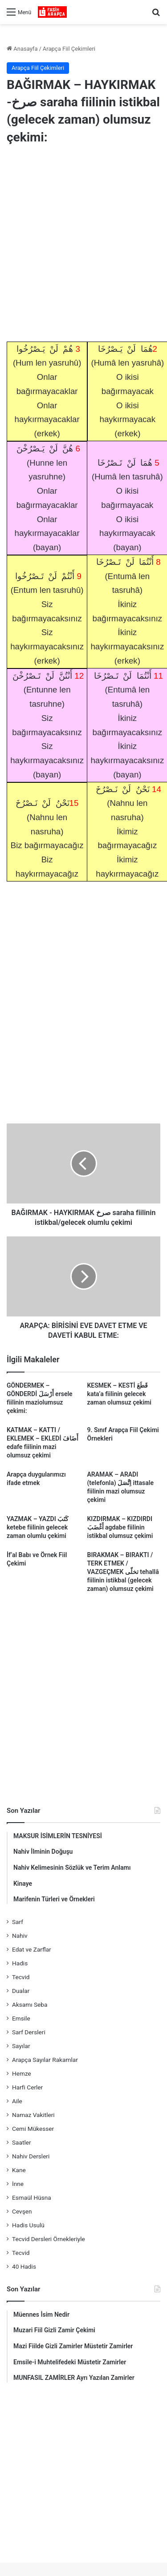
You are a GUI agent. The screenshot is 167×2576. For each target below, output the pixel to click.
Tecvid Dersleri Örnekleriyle (48, 2238)
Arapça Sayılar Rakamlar (45, 2059)
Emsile (21, 2018)
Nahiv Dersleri (30, 2156)
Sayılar (21, 2045)
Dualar (20, 1990)
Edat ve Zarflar (31, 1949)
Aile (17, 2101)
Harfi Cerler (27, 2087)
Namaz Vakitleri (33, 2114)
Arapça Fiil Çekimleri (69, 48)
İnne (18, 2183)
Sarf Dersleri (28, 2032)
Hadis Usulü (28, 2225)
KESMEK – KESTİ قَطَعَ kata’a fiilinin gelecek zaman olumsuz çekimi (119, 1394)
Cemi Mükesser (33, 2128)
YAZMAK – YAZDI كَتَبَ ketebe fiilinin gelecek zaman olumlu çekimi (38, 1527)
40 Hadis (24, 2266)
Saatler (21, 2142)
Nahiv (20, 1935)
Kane (19, 2170)
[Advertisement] (83, 244)
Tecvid (20, 1976)
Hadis (20, 1963)
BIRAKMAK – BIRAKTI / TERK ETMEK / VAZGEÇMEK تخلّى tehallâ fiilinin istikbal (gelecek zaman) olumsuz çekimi (123, 1571)
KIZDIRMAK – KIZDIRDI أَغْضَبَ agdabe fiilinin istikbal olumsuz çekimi (120, 1527)
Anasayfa (22, 48)
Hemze (21, 2073)
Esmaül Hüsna (31, 2197)
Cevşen (22, 2211)
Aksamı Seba (29, 2004)
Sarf (17, 1921)
